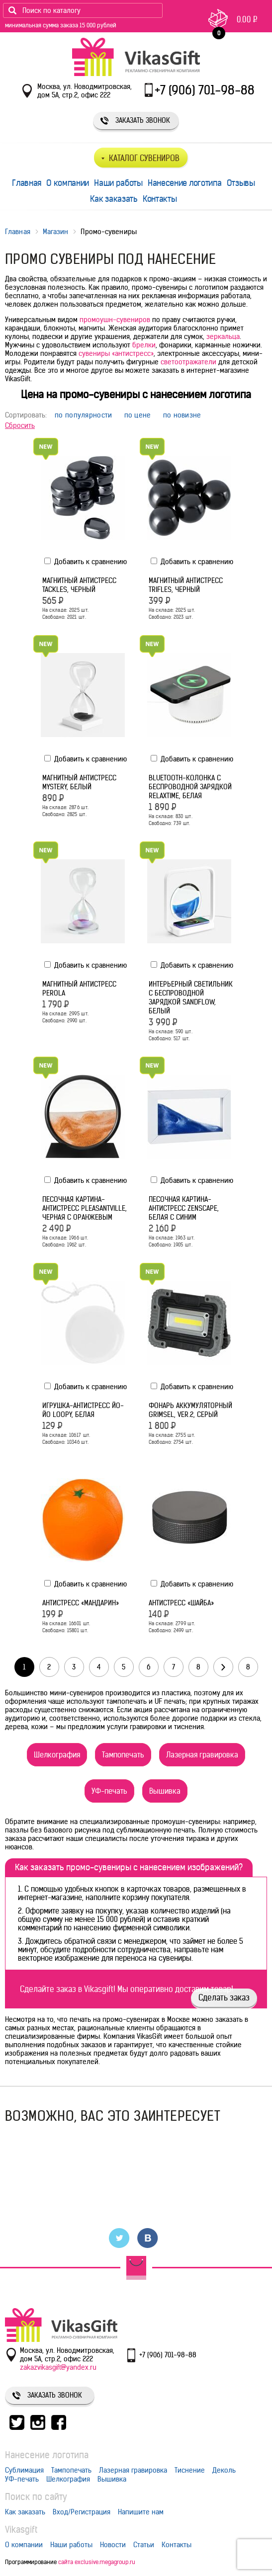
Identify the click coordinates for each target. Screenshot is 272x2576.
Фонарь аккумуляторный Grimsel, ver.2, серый (190, 1410)
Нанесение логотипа (185, 182)
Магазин (56, 231)
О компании (67, 182)
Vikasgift (21, 2529)
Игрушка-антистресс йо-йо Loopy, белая (83, 1410)
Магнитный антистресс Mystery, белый (79, 782)
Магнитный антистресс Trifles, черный (186, 585)
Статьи (143, 2544)
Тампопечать (123, 1754)
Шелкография (57, 1754)
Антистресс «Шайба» (181, 1602)
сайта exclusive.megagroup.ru (96, 2562)
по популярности (83, 415)
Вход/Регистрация (81, 2511)
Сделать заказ (224, 1997)
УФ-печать (109, 1791)
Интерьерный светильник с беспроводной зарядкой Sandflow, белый (191, 997)
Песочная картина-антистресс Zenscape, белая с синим (184, 1208)
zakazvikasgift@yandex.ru (58, 2367)
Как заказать (113, 198)
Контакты (160, 198)
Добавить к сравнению (85, 561)
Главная (26, 182)
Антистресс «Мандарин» (80, 1602)
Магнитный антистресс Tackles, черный (79, 585)
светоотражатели (188, 361)
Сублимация (24, 2470)
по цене (137, 415)
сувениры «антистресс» (116, 353)
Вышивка (165, 1791)
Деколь (224, 2470)
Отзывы (241, 182)
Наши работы (118, 182)
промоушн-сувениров (115, 319)
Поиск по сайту (36, 2496)
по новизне (182, 415)
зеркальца (223, 336)
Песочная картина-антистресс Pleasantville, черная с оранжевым (84, 1208)
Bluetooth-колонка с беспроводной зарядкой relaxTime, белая (190, 786)
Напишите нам (141, 2511)
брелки (144, 344)
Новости (113, 2544)
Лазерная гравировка (202, 1754)
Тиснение (190, 2470)
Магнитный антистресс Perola (79, 988)
